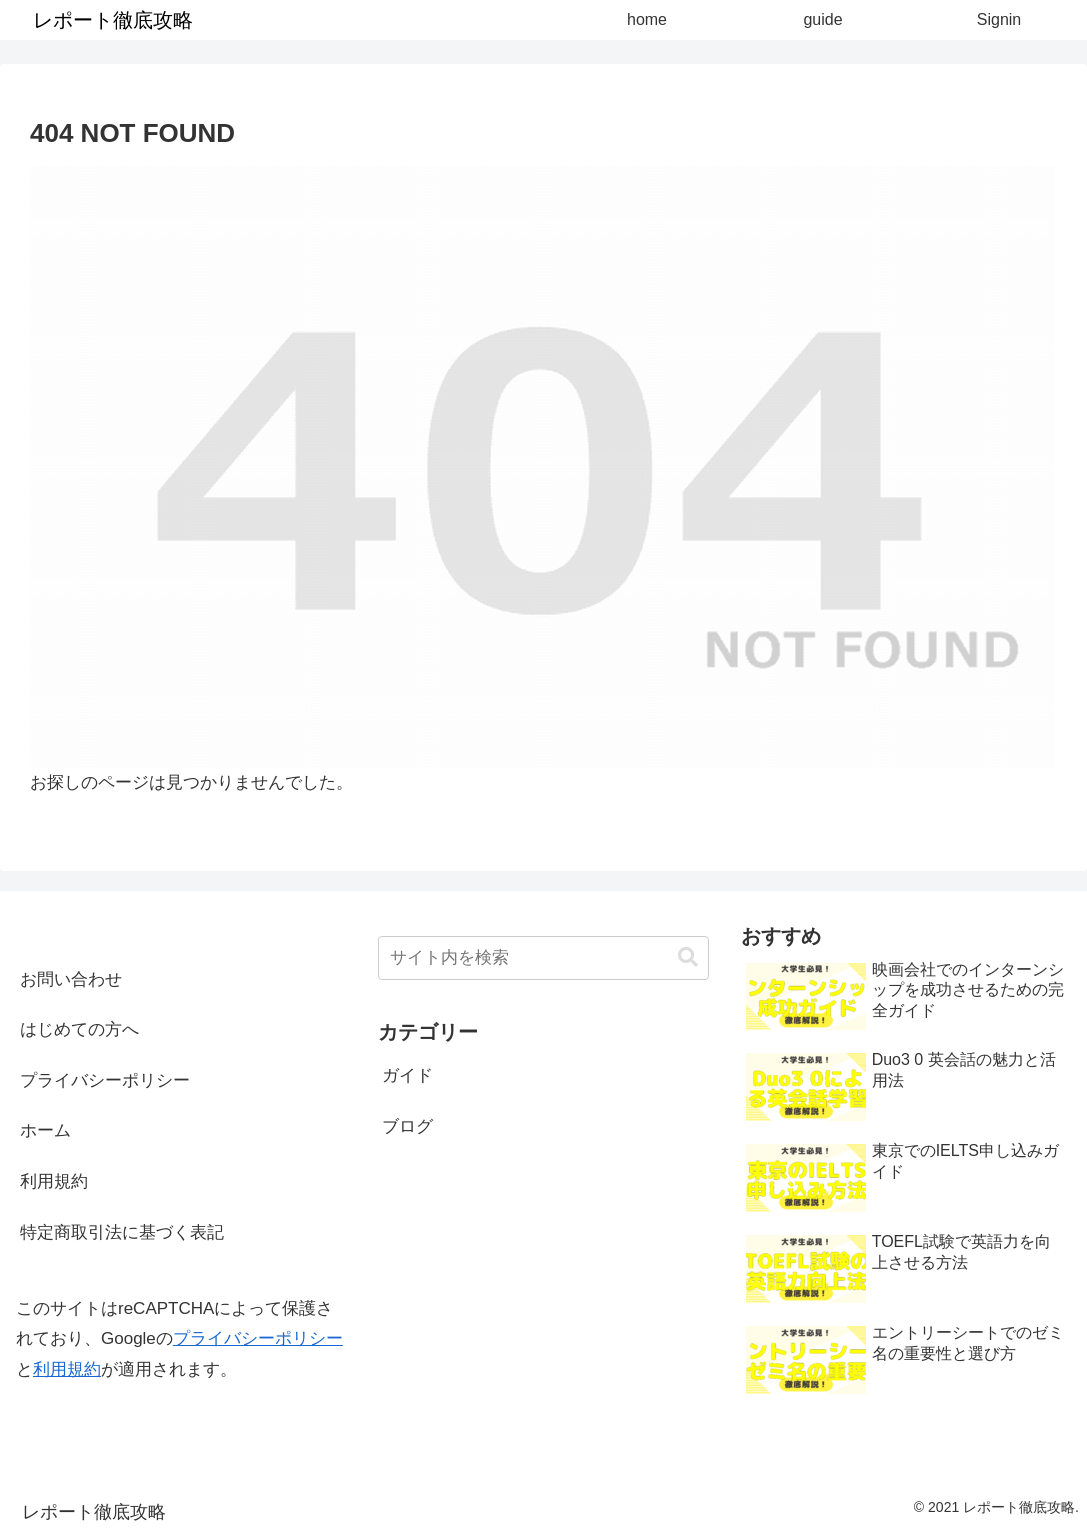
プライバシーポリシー (105, 1080)
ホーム (45, 1130)
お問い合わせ (71, 979)
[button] (688, 957)
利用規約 (54, 1181)
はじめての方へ (79, 1029)
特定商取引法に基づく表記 (122, 1232)
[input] (543, 958)
